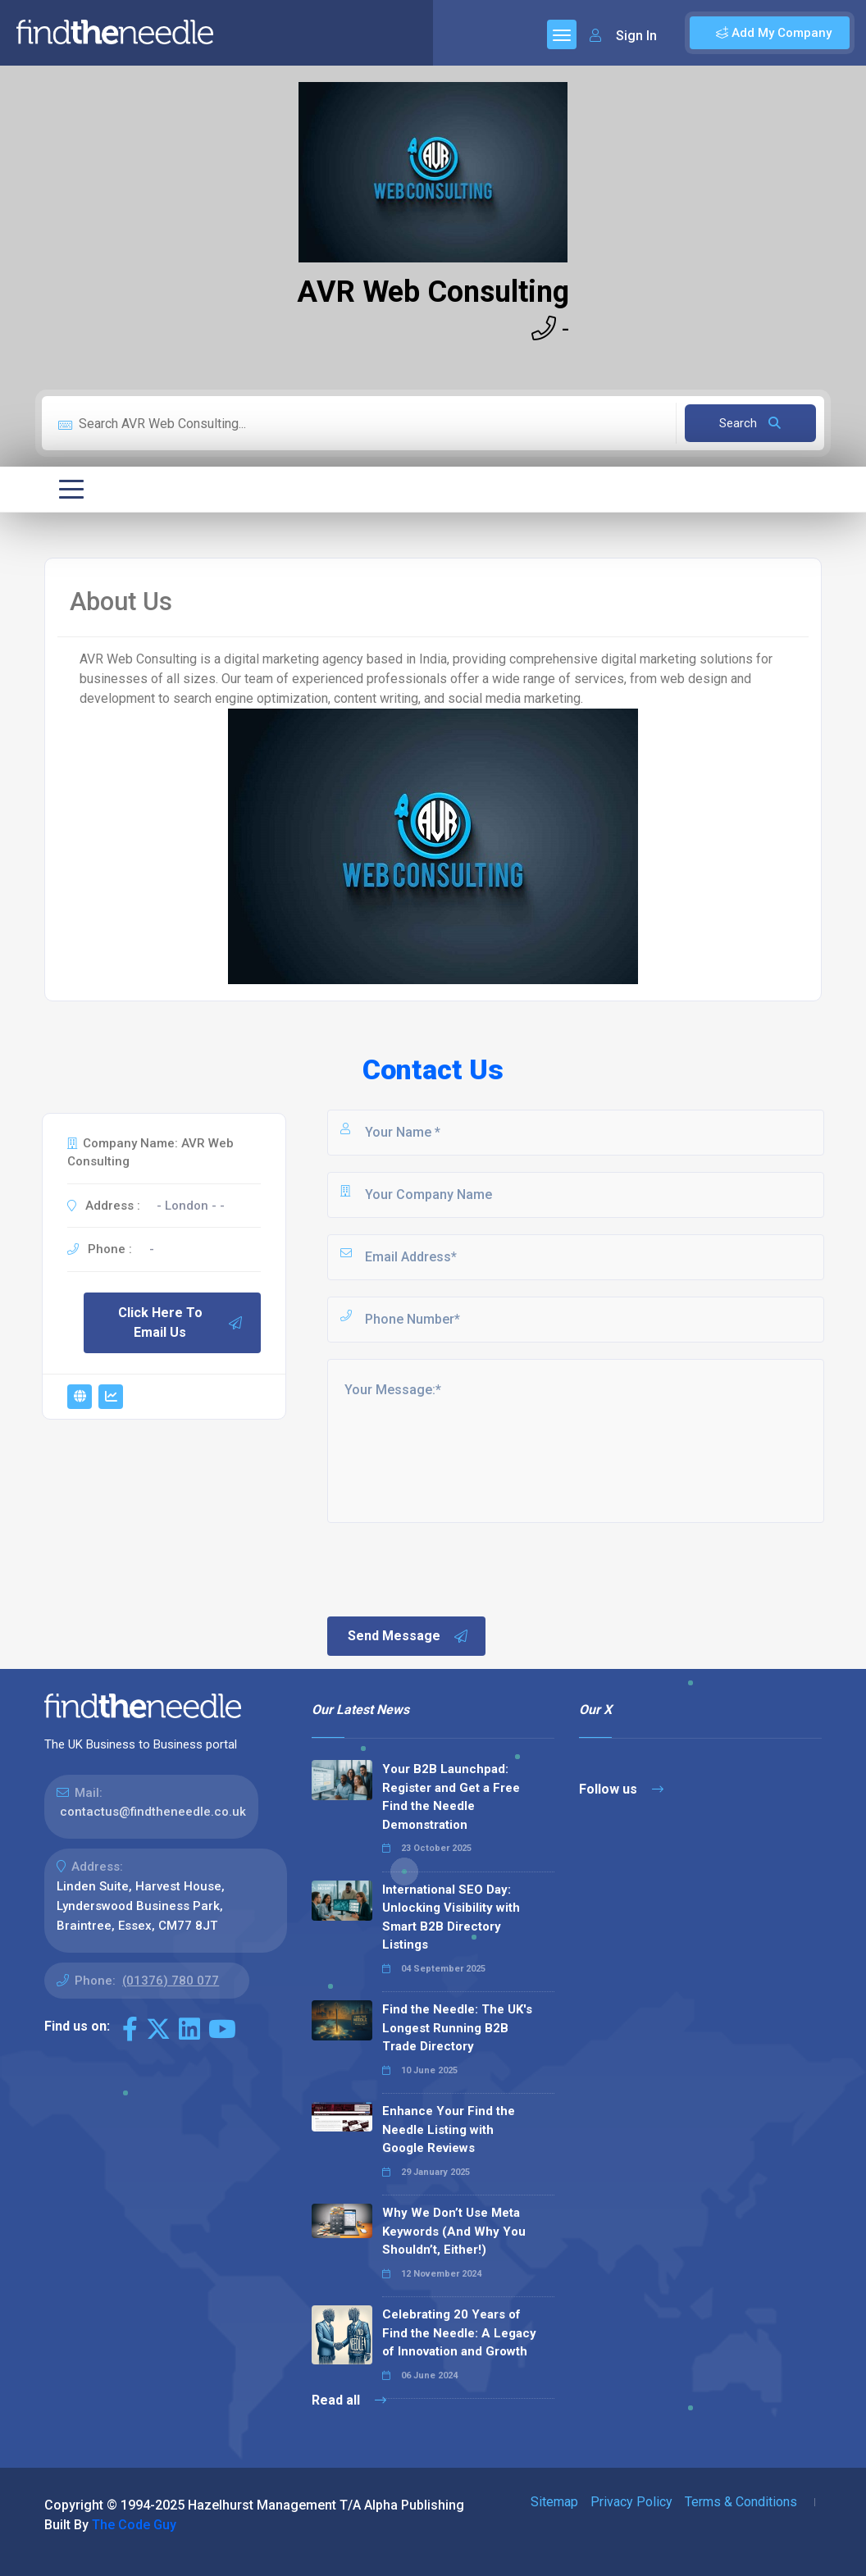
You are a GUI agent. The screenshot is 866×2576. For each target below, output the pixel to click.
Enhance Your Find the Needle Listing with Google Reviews (448, 2129)
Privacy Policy (631, 2502)
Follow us (621, 1789)
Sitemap (554, 2502)
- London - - (191, 1205)
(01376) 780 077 (170, 1980)
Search (750, 423)
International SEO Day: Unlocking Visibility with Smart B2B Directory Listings (451, 1917)
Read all (349, 2400)
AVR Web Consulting (433, 292)
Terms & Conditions (741, 2502)
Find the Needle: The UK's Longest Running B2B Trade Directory (457, 2028)
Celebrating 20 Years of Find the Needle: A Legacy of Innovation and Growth (459, 2333)
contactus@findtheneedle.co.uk (153, 1811)
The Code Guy (134, 2525)
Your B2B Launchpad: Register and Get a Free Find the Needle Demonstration (451, 1797)
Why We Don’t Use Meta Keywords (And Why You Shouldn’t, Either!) (454, 2231)
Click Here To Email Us (181, 1322)
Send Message (408, 1636)
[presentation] (449, 1568)
